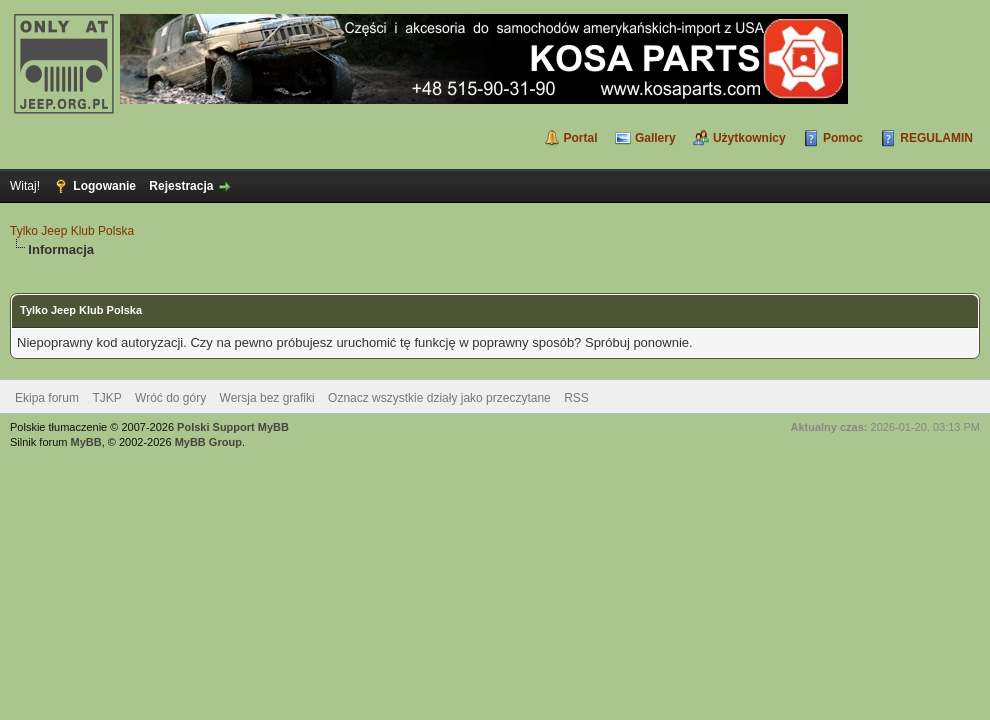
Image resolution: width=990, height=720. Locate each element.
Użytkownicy (749, 138)
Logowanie (104, 186)
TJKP (106, 398)
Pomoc (843, 138)
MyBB (86, 442)
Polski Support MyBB (233, 427)
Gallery (655, 138)
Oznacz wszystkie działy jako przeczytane (439, 398)
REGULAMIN (936, 138)
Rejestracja (181, 186)
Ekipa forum (47, 398)
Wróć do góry (170, 398)
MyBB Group (208, 442)
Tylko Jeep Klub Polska (72, 231)
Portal (581, 138)
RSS (576, 398)
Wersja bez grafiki (267, 398)
